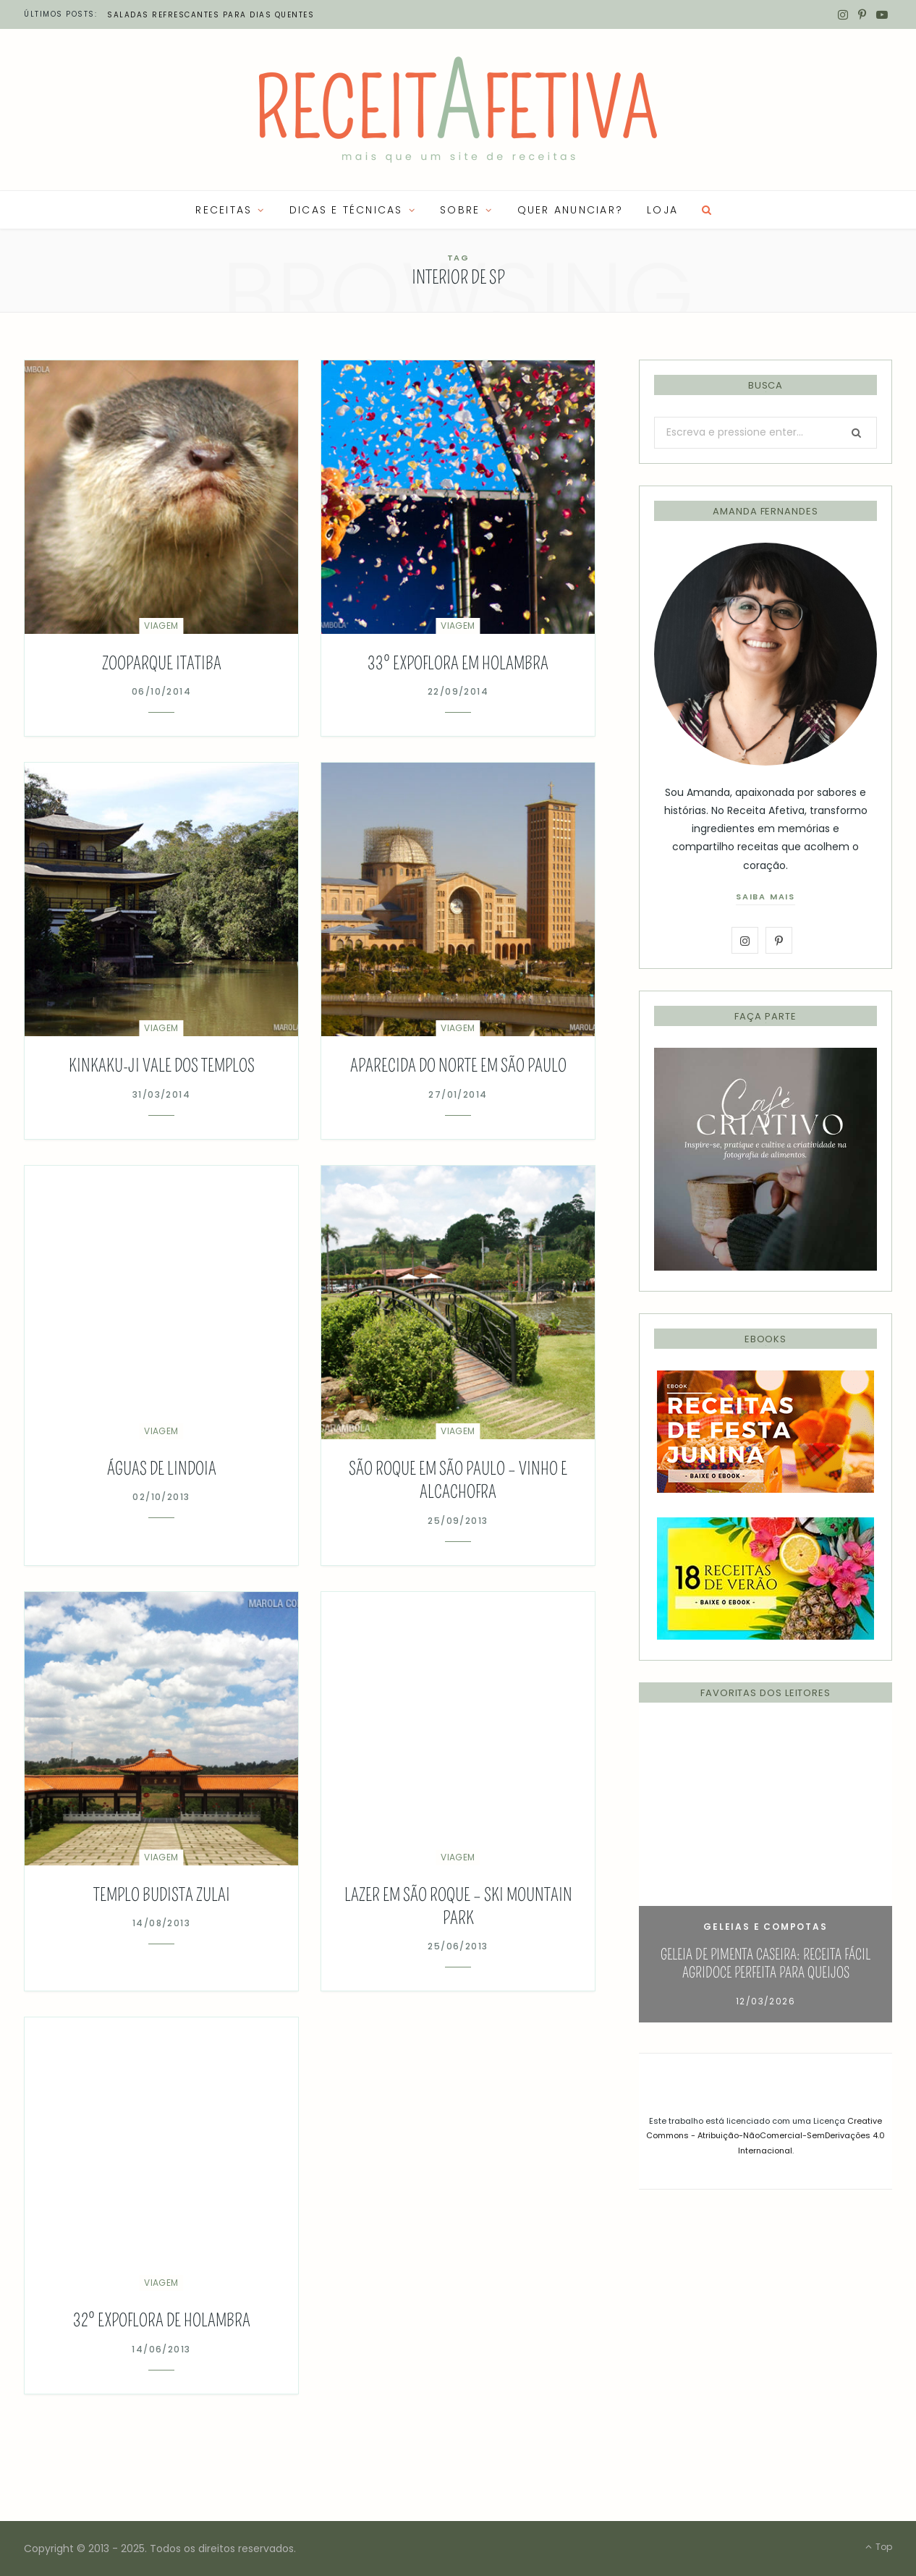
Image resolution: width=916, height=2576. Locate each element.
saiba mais (765, 896)
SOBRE (460, 210)
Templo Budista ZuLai (161, 1895)
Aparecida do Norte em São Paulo (458, 1066)
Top (878, 2547)
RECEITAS (223, 210)
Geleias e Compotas (765, 1926)
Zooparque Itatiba (161, 663)
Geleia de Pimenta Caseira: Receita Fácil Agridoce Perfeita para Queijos (765, 1963)
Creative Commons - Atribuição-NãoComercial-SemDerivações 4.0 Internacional (765, 2135)
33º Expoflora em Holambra (458, 663)
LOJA (662, 210)
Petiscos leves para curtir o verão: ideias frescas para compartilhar (284, 15)
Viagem (161, 625)
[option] (765, 1873)
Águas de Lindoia (161, 1469)
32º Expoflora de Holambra (161, 2320)
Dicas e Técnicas (346, 210)
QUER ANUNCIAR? (570, 210)
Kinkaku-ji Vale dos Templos (162, 1066)
